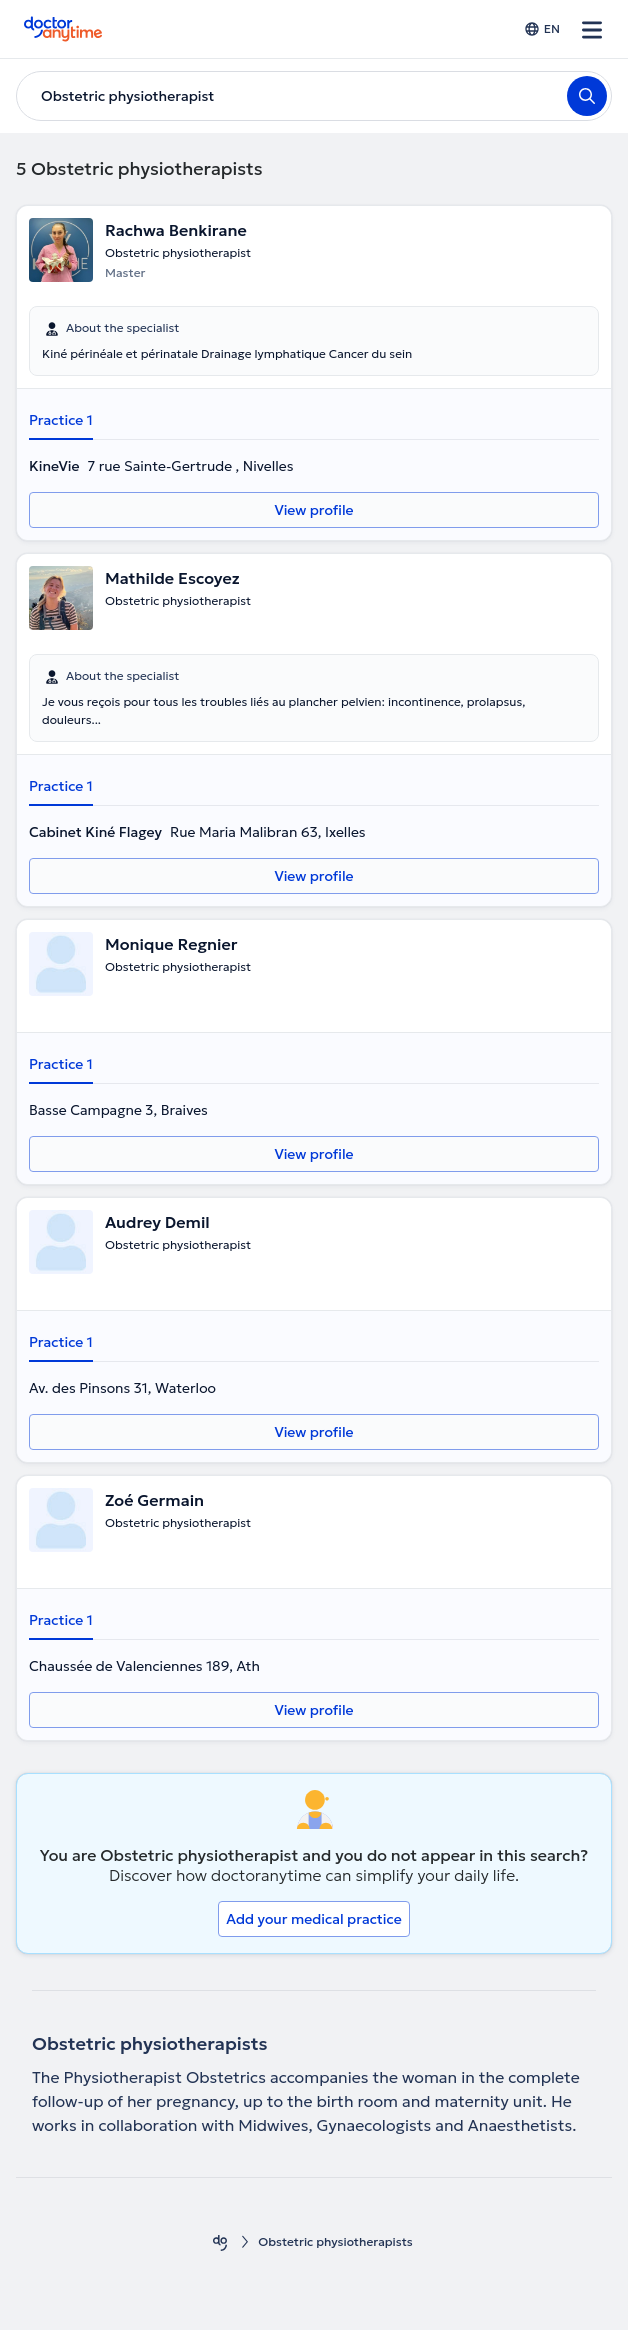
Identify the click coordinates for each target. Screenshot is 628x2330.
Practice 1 (61, 420)
